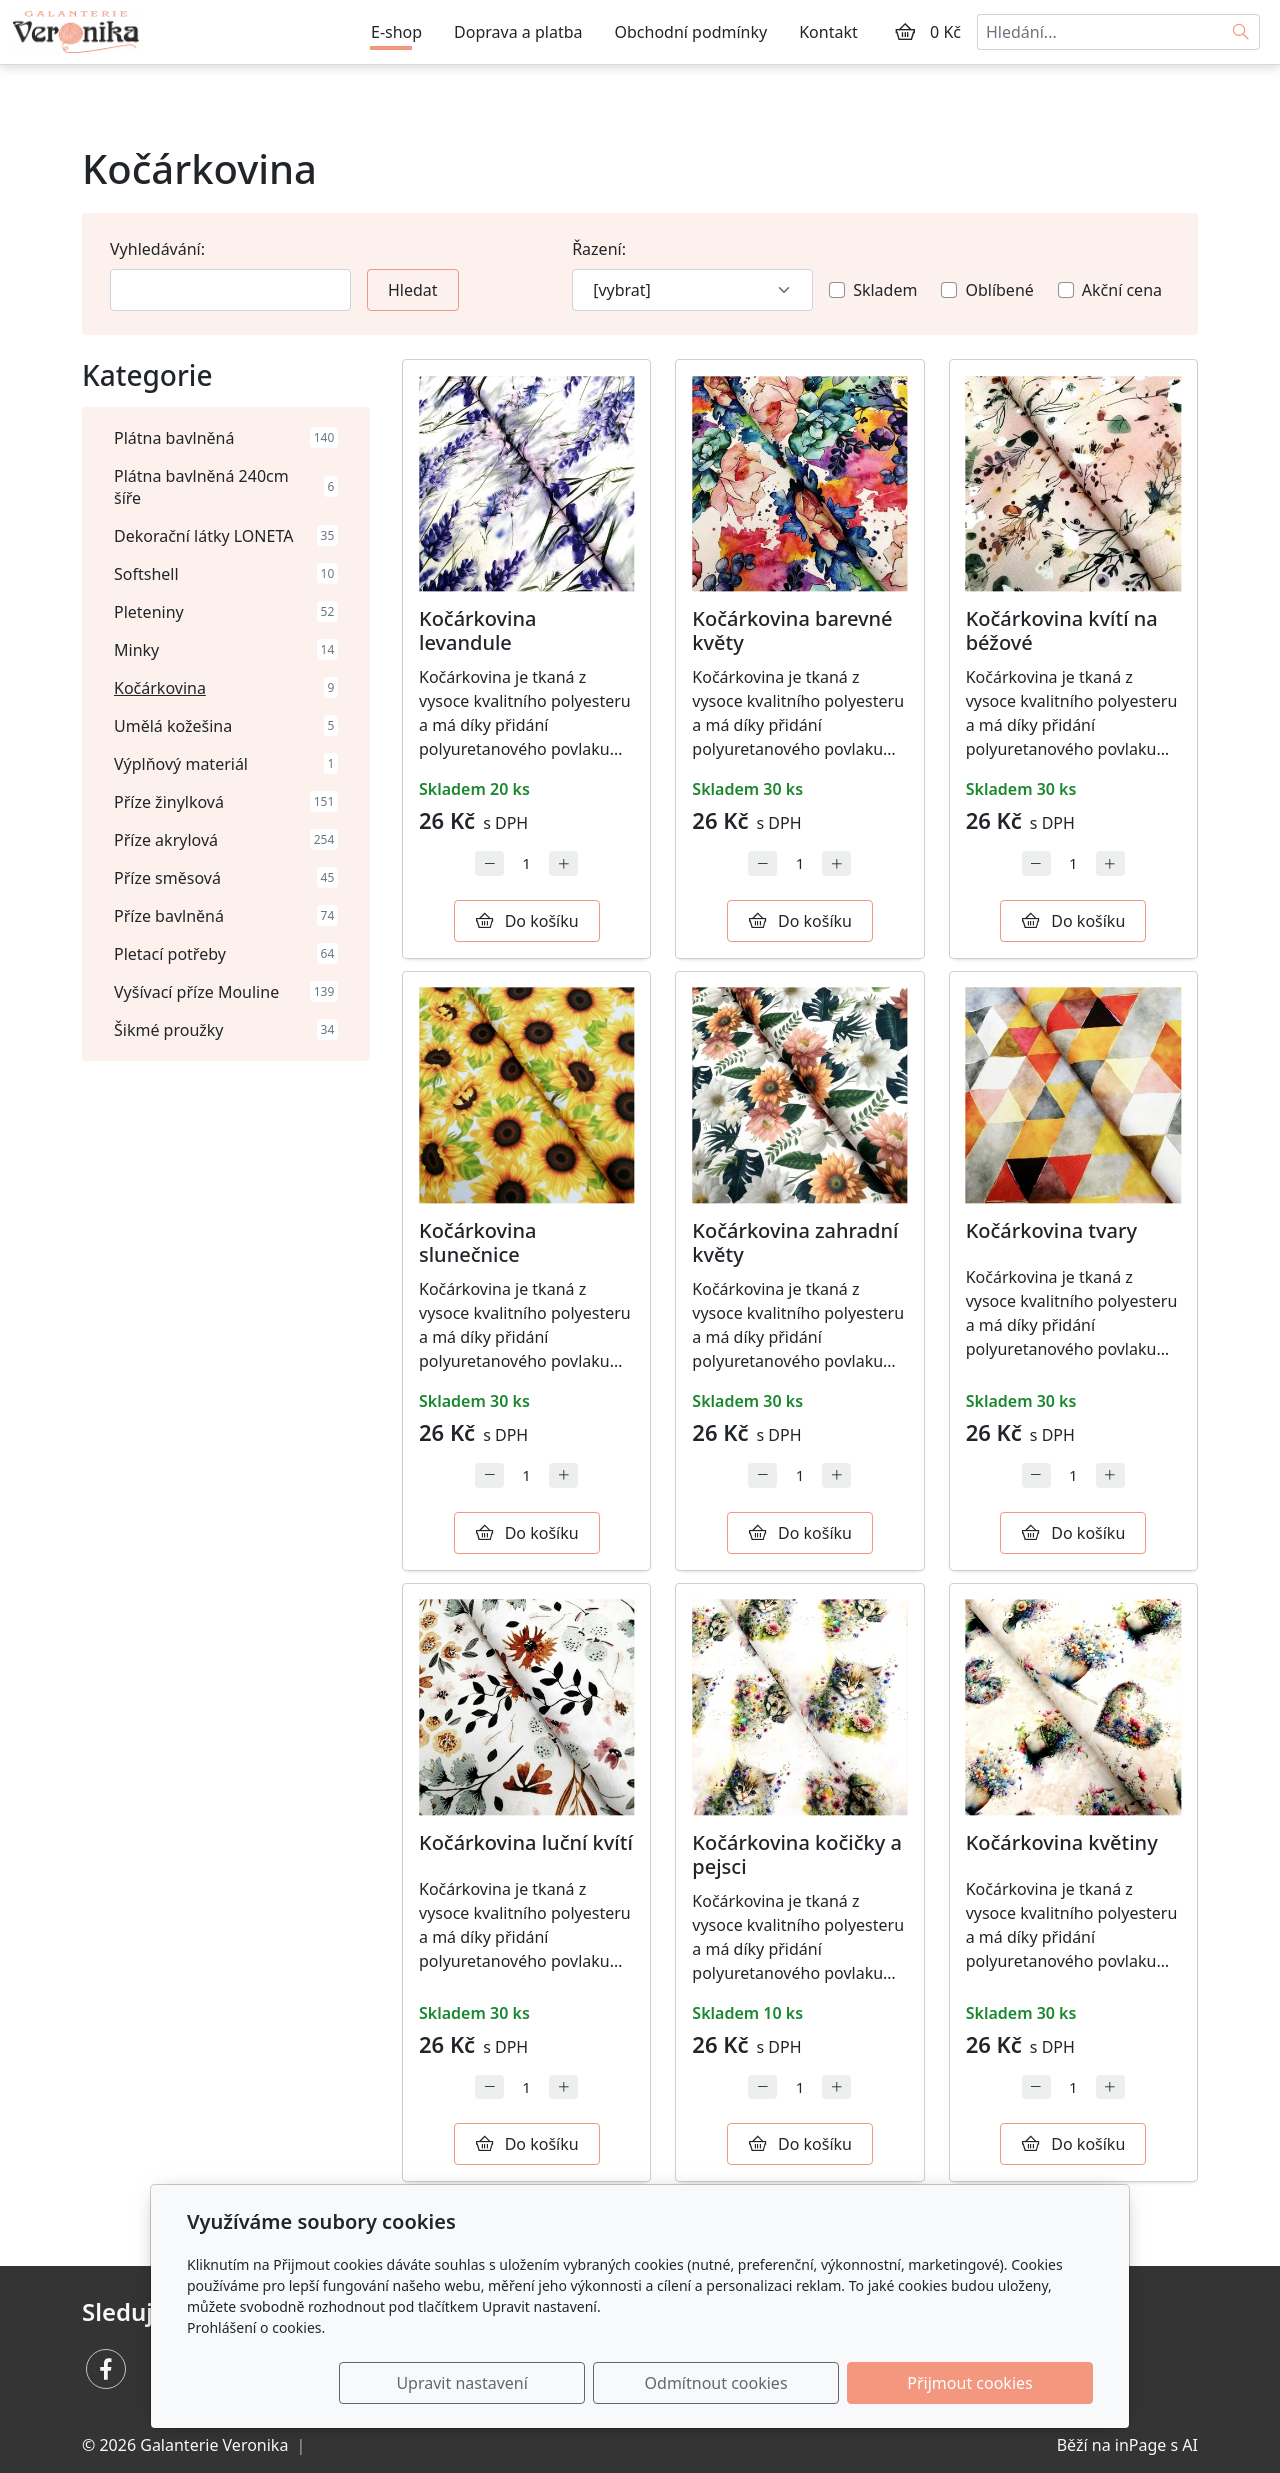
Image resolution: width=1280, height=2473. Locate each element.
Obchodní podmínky (691, 32)
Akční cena (1122, 290)
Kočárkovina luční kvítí (526, 1842)
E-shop (396, 32)
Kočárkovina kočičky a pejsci (797, 1854)
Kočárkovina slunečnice (478, 1242)
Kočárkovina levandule (478, 630)
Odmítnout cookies (797, 2383)
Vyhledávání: (157, 249)
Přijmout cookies (996, 2383)
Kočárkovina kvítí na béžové (1062, 630)
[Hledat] (1241, 32)
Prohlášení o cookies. (256, 2327)
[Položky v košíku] (905, 32)
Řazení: (599, 249)
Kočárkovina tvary (1051, 1230)
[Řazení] (692, 290)
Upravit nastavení (596, 2383)
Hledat (413, 290)
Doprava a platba (518, 32)
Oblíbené (999, 290)
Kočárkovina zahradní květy (795, 1242)
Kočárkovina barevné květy (792, 630)
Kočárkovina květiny (1062, 1842)
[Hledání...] (1100, 32)
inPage (1141, 2445)
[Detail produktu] (526, 483)
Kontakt (828, 32)
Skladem (885, 290)
